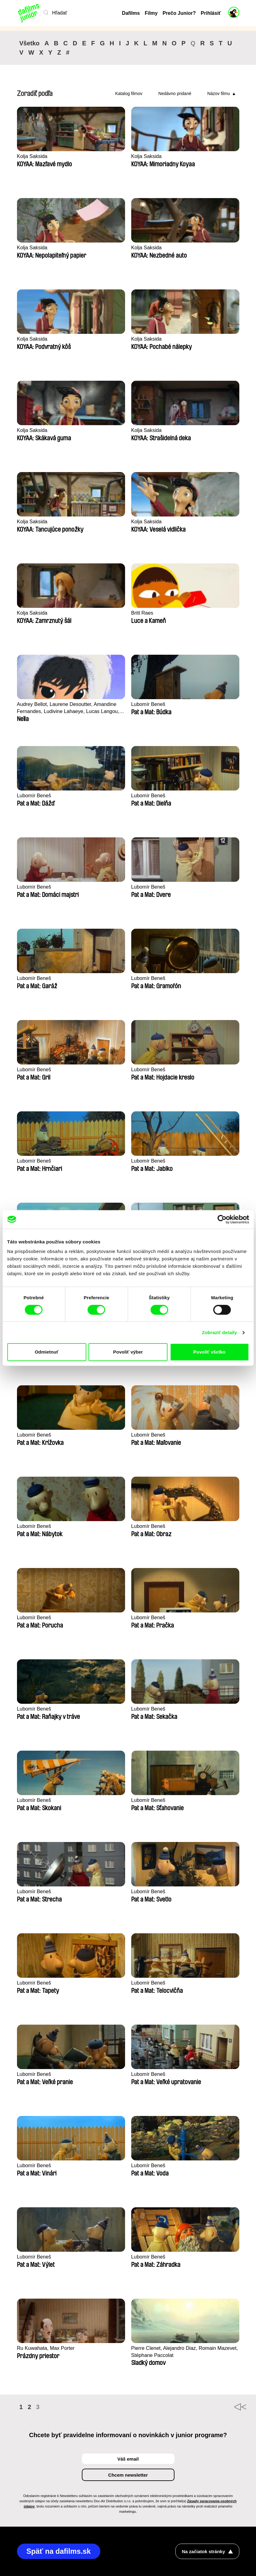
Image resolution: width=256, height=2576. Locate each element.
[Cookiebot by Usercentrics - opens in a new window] (222, 1219)
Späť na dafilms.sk (60, 2551)
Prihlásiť (211, 13)
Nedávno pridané (174, 93)
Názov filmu (218, 93)
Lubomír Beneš (149, 704)
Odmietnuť (46, 1351)
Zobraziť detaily (219, 1332)
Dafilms (131, 13)
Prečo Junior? (179, 13)
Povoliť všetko (209, 1351)
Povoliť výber (128, 1351)
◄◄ (231, 2407)
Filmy (151, 13)
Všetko (29, 43)
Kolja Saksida (33, 156)
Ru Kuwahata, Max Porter (47, 2348)
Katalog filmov (128, 93)
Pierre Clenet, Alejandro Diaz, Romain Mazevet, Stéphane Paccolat (175, 2351)
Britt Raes (142, 613)
